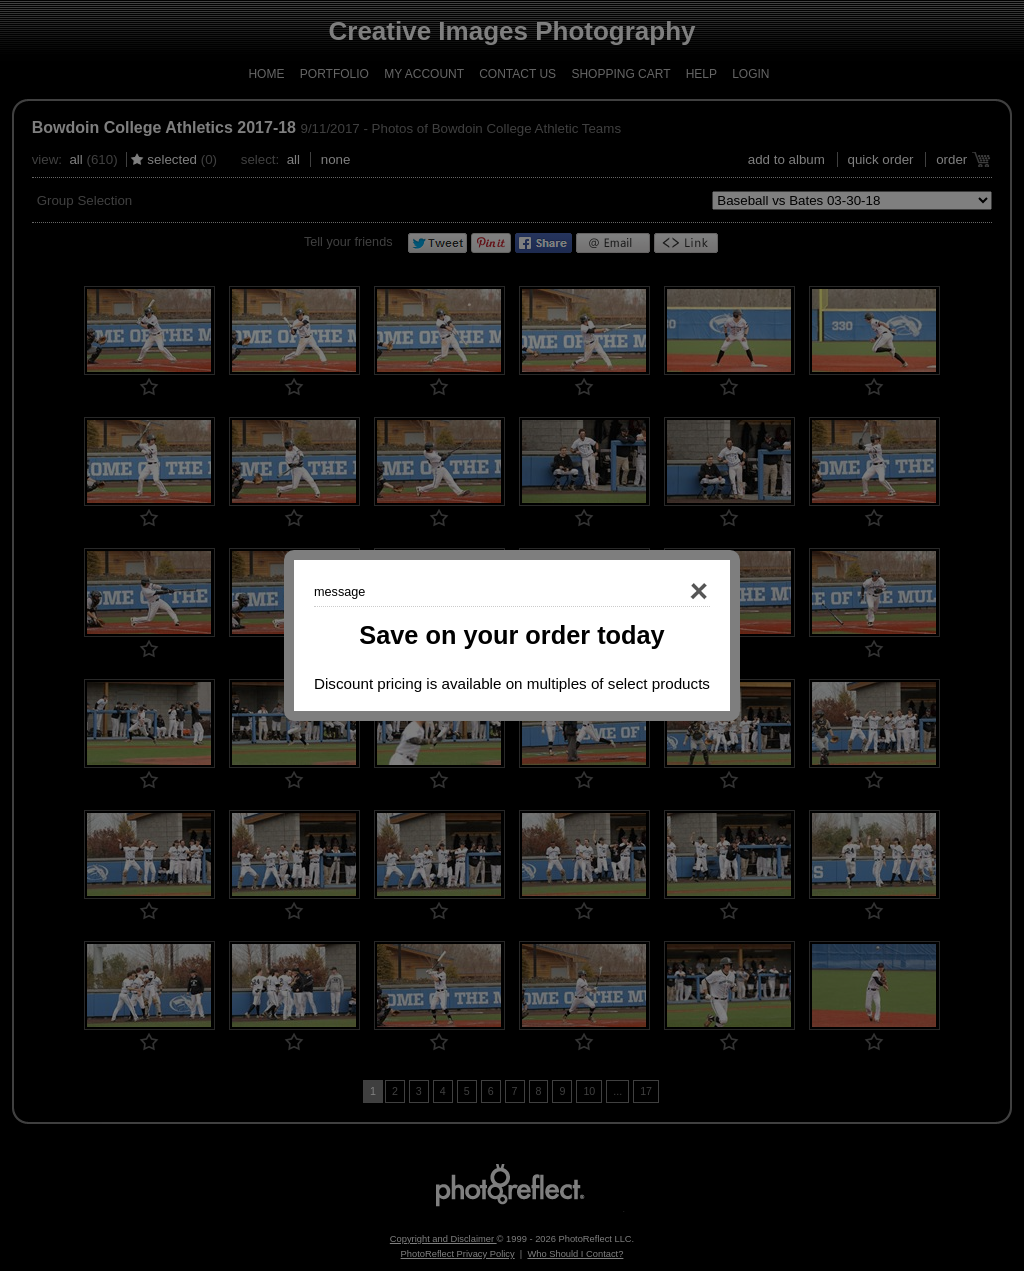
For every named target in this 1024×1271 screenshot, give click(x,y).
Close (670, 592)
